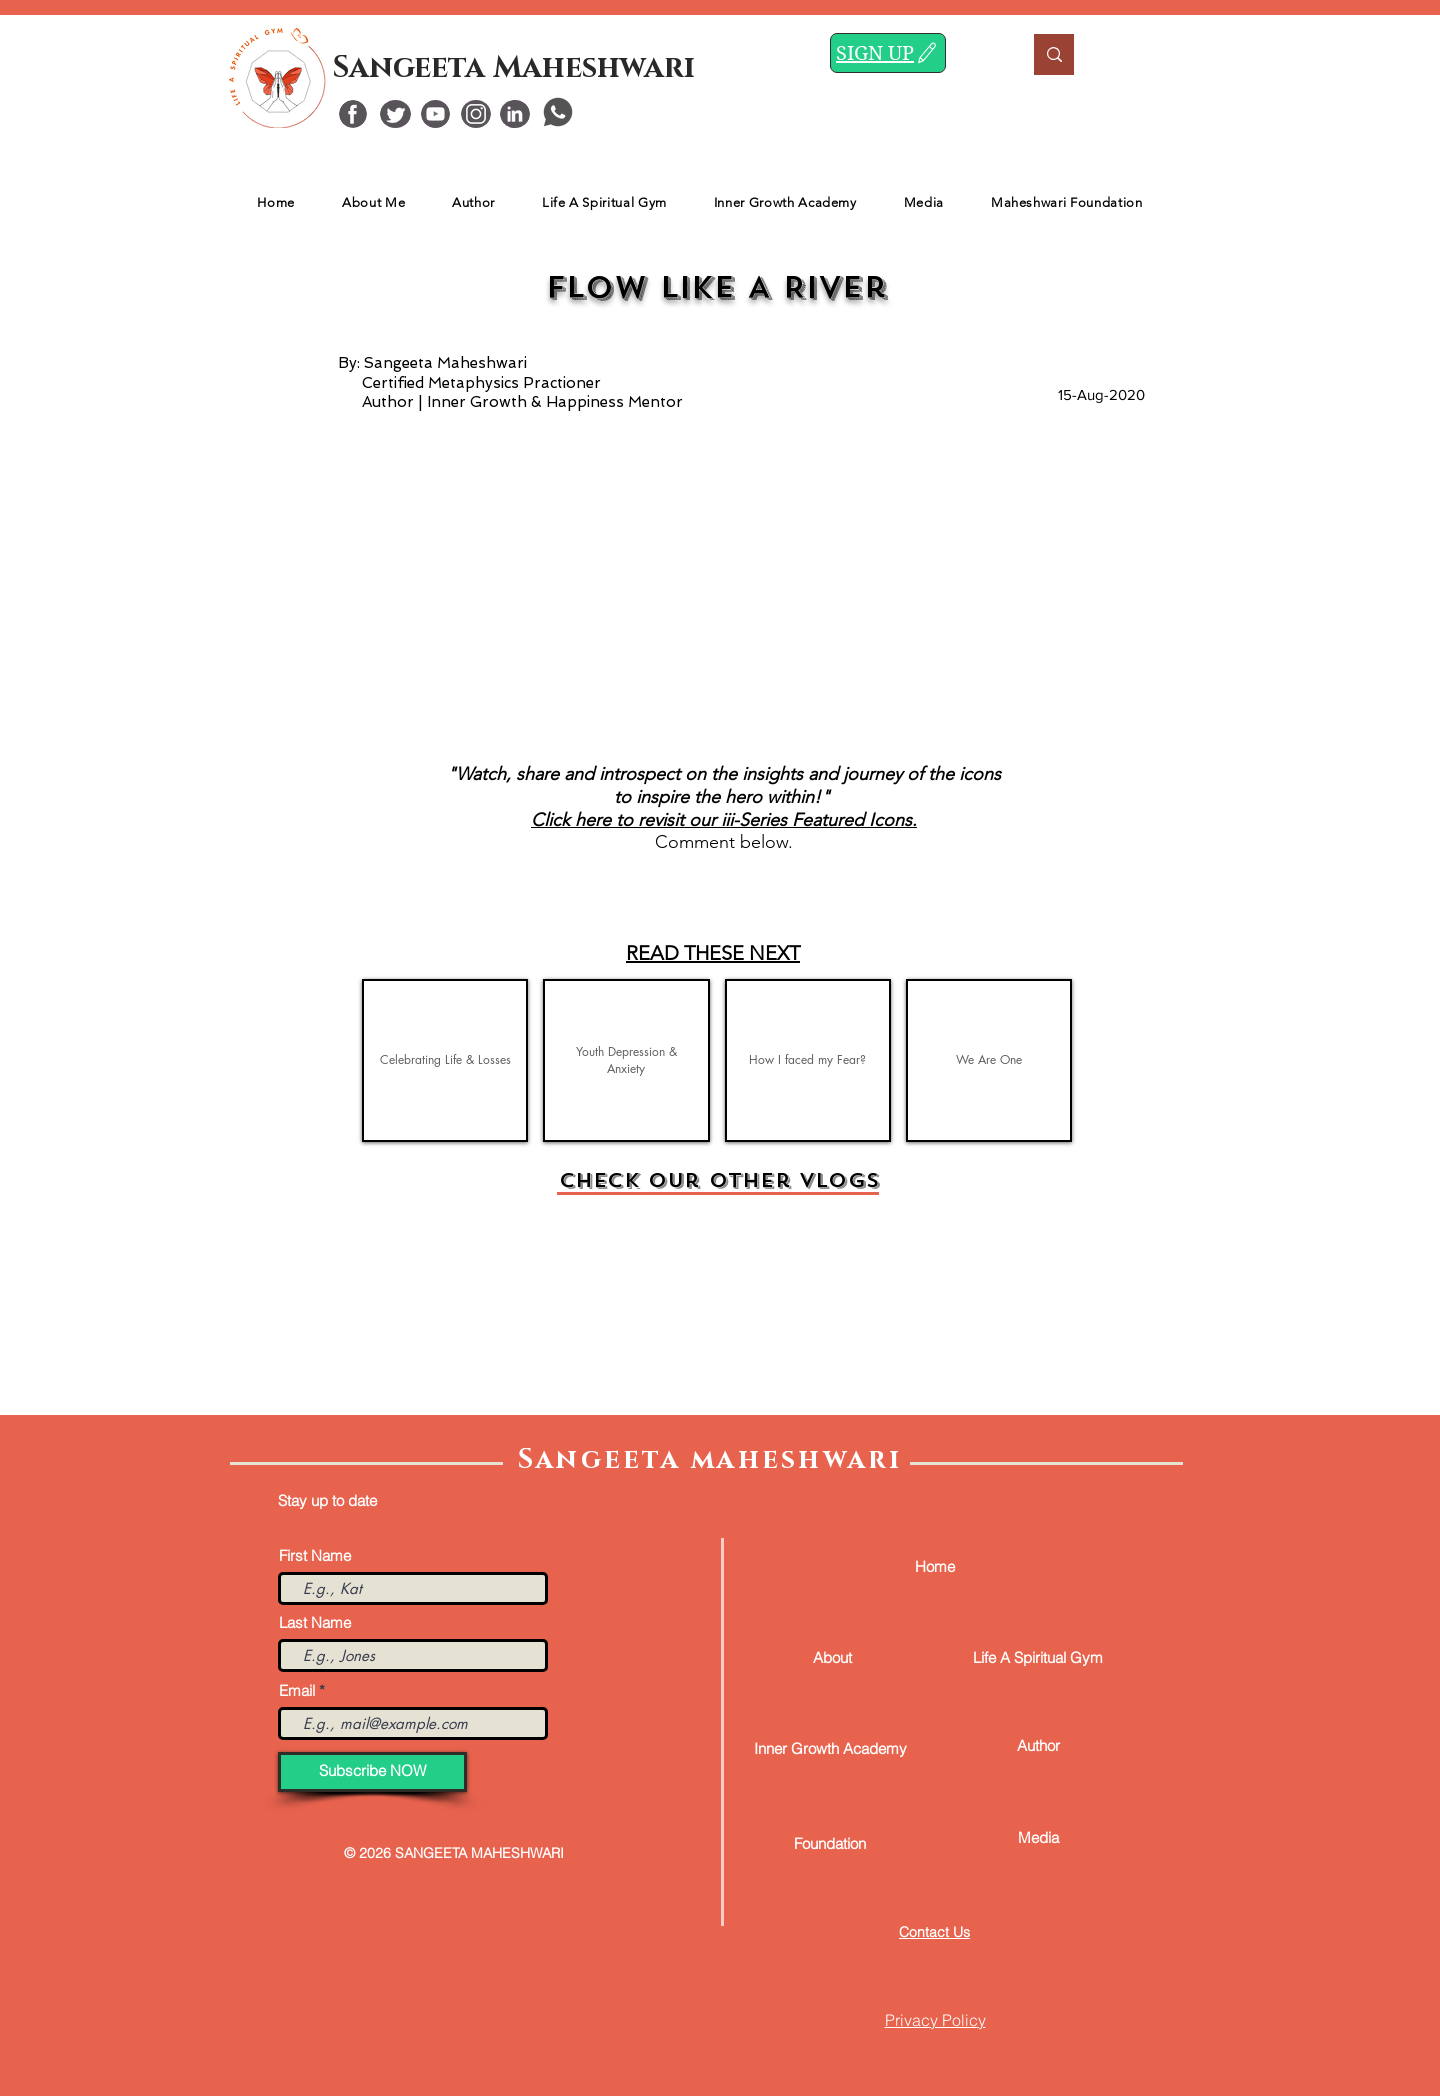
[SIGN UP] (888, 53)
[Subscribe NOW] (372, 1772)
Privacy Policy (935, 2020)
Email (297, 1690)
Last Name (315, 1622)
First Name (315, 1555)
